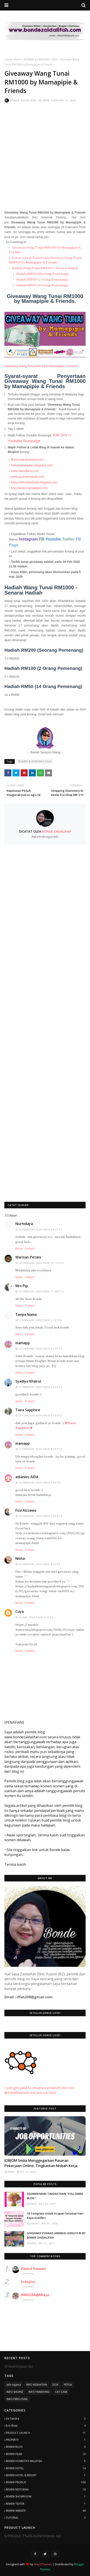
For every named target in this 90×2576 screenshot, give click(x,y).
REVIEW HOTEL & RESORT (46, 2475)
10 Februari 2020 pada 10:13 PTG (41, 1263)
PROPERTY (46, 2439)
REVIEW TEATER (46, 2503)
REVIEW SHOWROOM (46, 2496)
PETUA (68, 2384)
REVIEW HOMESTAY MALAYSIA (46, 2461)
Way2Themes (43, 2564)
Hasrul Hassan (33, 2268)
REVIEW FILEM (46, 2454)
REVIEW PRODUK (46, 2482)
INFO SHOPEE (15, 2392)
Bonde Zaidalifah (23, 100)
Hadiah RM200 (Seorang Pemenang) (42, 274)
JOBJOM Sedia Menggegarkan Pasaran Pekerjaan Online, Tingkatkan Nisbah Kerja (40, 2163)
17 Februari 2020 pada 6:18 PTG (40, 1449)
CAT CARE (61, 2392)
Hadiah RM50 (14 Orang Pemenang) (41, 285)
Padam (29, 1248)
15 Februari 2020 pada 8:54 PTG (40, 1415)
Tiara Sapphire (27, 1409)
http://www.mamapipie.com (29, 488)
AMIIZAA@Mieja (35, 2294)
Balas (19, 1248)
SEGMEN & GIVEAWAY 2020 (40, 59)
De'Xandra (46, 2418)
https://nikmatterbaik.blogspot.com (34, 482)
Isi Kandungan (16, 242)
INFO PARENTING (39, 2392)
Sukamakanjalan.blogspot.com (32, 465)
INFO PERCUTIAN (17, 2399)
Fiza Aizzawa (25, 1510)
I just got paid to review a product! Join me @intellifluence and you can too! (39, 2085)
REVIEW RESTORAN (46, 2489)
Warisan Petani (28, 1257)
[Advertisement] (45, 155)
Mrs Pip (21, 1285)
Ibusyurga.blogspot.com (27, 459)
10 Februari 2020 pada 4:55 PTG (40, 1229)
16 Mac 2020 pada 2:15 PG (36, 1617)
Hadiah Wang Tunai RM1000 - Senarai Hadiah (44, 268)
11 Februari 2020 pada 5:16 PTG (40, 1320)
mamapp (22, 1343)
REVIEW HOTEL (46, 2468)
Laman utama (12, 59)
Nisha (20, 1558)
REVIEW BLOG (46, 2446)
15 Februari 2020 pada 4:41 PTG (40, 1387)
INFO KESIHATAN (36, 2384)
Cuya (19, 1611)
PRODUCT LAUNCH (46, 2432)
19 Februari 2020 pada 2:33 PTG (40, 1516)
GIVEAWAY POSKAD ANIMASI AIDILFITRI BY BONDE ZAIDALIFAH (56, 2235)
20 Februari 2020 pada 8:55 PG (39, 1564)
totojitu (28, 2281)
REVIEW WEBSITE (46, 2510)
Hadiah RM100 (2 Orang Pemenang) (41, 279)
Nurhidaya (24, 1223)
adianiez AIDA (26, 1476)
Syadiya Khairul (28, 1381)
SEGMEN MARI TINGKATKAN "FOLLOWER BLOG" (55, 2196)
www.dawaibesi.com (25, 471)
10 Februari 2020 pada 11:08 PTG (41, 1291)
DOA (55, 2384)
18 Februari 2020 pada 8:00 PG (39, 1482)
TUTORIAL (46, 2517)
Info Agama (14, 2384)
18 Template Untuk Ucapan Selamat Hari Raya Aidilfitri (55, 2215)
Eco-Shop (46, 2425)
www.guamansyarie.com (27, 476)
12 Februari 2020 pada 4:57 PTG (40, 1348)
